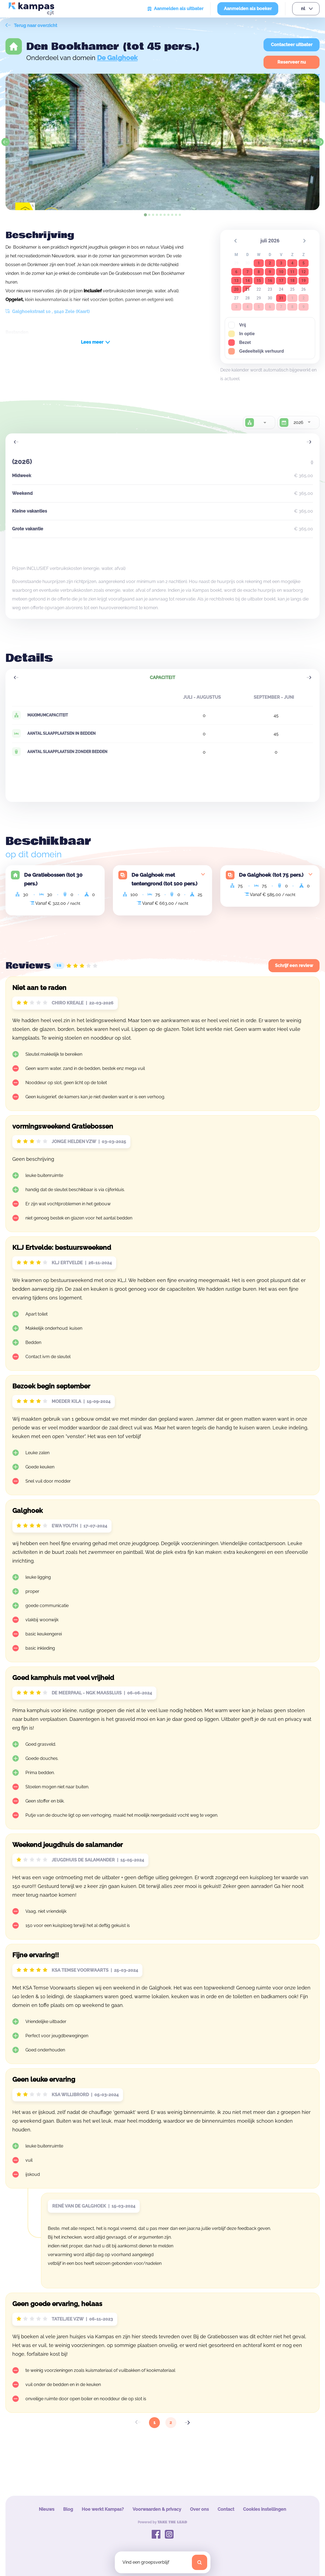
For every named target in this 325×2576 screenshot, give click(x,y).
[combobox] (264, 422)
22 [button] (259, 289)
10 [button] (281, 272)
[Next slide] (319, 142)
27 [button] (236, 298)
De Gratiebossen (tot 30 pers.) (53, 879)
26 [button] (303, 289)
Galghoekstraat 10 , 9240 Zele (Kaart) (47, 311)
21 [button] (247, 289)
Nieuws (46, 2509)
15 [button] (258, 280)
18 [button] (292, 280)
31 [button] (281, 298)
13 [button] (236, 280)
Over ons (199, 2509)
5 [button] (303, 263)
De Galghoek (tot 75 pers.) (271, 875)
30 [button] (270, 298)
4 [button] (292, 263)
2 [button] (270, 263)
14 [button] (247, 280)
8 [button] (258, 272)
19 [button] (303, 280)
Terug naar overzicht (31, 25)
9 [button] (270, 272)
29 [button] (259, 298)
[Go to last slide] (5, 142)
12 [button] (303, 272)
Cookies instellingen (264, 2509)
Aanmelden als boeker (248, 8)
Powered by (162, 2522)
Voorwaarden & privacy (157, 2509)
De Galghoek (117, 58)
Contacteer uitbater (291, 44)
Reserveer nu (291, 62)
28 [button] (247, 298)
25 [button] (292, 289)
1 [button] (258, 263)
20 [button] (236, 289)
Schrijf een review (294, 965)
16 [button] (270, 280)
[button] (236, 240)
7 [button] (247, 272)
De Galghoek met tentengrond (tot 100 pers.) (164, 879)
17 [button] (281, 280)
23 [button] (270, 289)
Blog (68, 2509)
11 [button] (292, 272)
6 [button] (236, 272)
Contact (226, 2509)
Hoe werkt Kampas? (103, 2509)
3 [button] (281, 263)
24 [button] (281, 289)
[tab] (145, 214)
